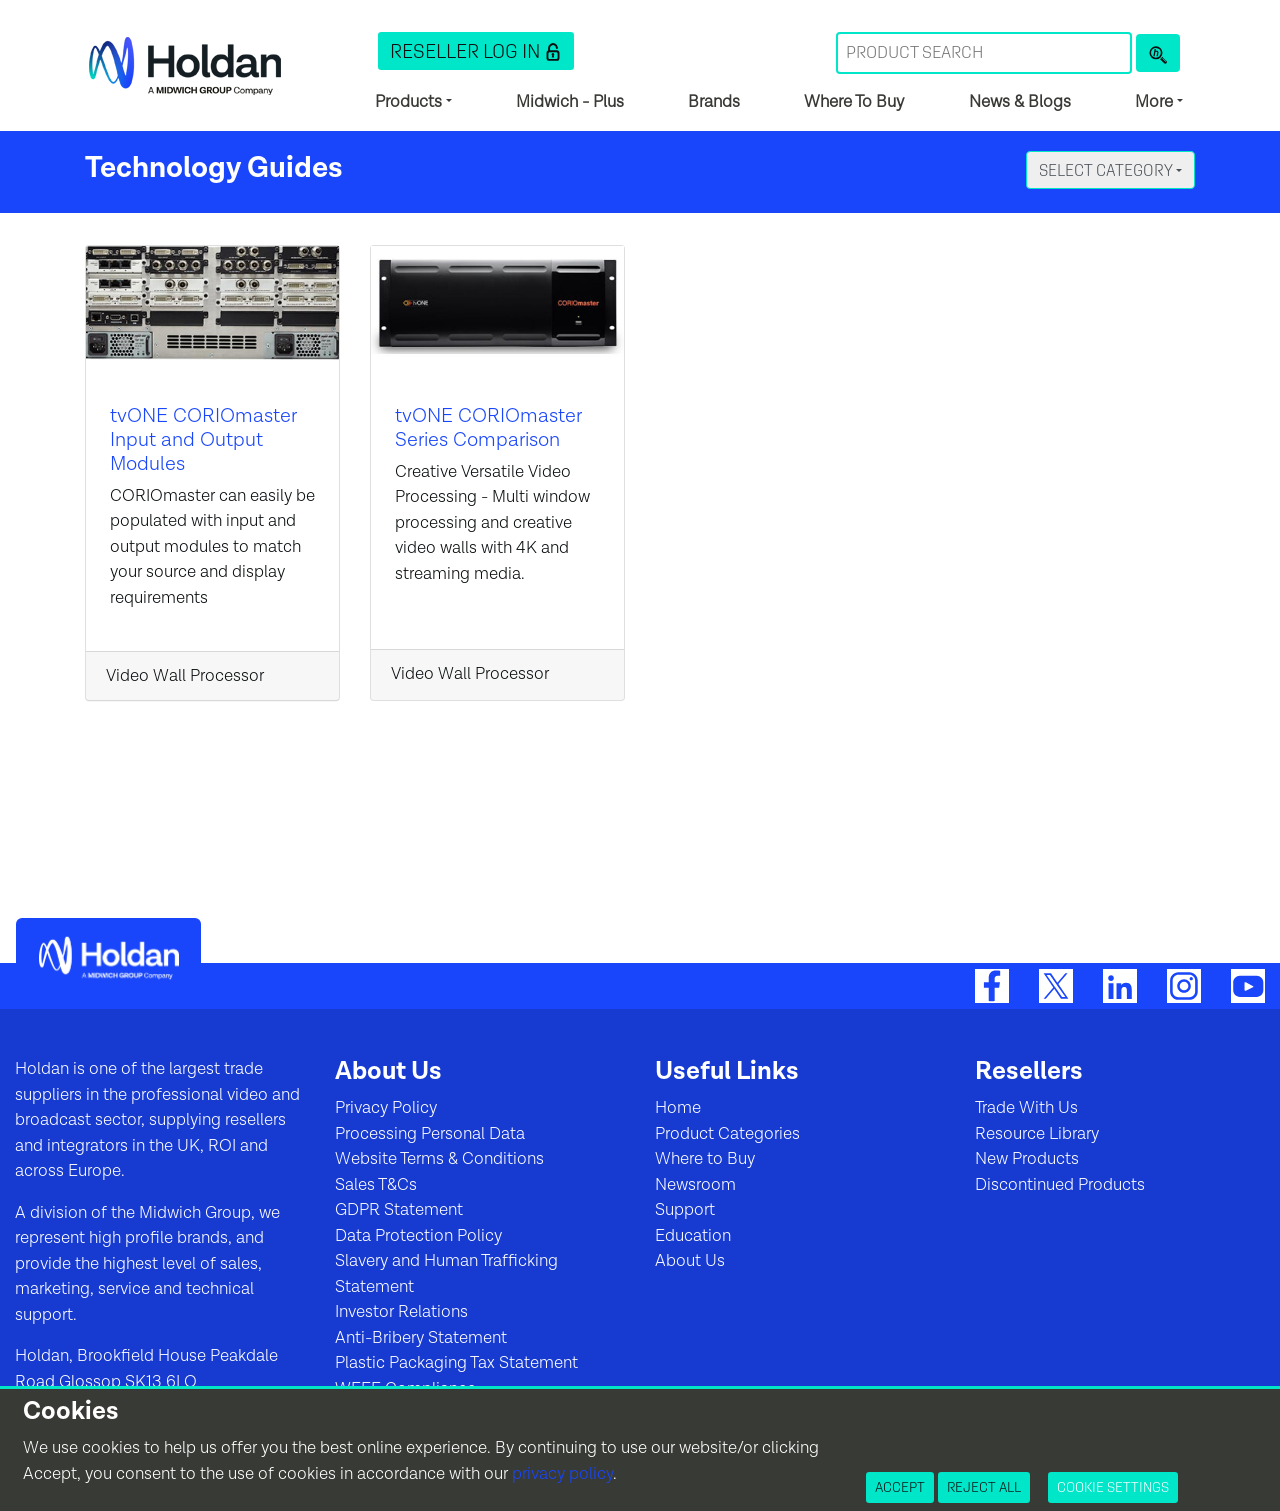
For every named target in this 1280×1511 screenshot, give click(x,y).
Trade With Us (1026, 1108)
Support (685, 1210)
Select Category (1107, 170)
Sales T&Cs (376, 1185)
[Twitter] (1056, 986)
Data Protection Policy (418, 1236)
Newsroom (695, 1185)
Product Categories (727, 1134)
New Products (1027, 1159)
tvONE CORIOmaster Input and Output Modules (203, 440)
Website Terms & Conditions (439, 1159)
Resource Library (1037, 1134)
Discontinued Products (1060, 1185)
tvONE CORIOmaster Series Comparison (488, 428)
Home (678, 1108)
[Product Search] (1158, 53)
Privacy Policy (386, 1108)
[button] (476, 51)
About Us (690, 1261)
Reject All (984, 1487)
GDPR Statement (399, 1210)
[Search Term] (984, 53)
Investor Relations (401, 1312)
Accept (900, 1487)
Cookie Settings (1113, 1487)
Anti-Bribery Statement (421, 1338)
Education (693, 1236)
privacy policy (562, 1474)
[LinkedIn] (1120, 986)
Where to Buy (705, 1159)
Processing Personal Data (430, 1134)
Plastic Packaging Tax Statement (456, 1363)
